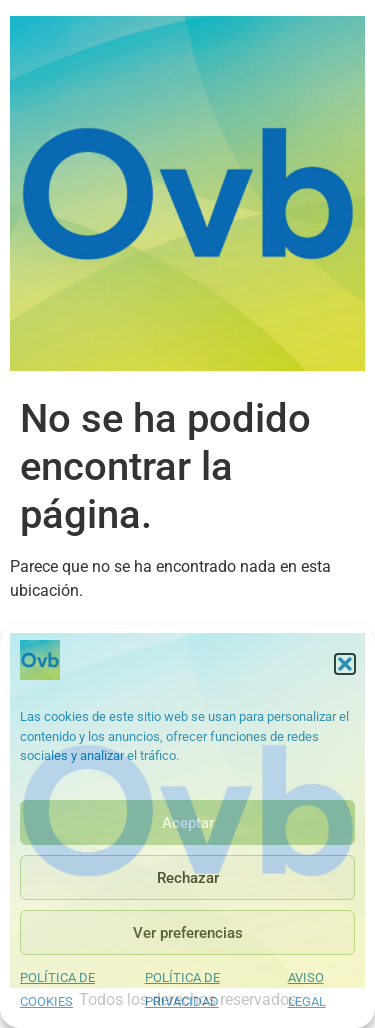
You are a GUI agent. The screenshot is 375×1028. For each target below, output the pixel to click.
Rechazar (188, 878)
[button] (345, 664)
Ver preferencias (188, 933)
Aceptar (188, 823)
